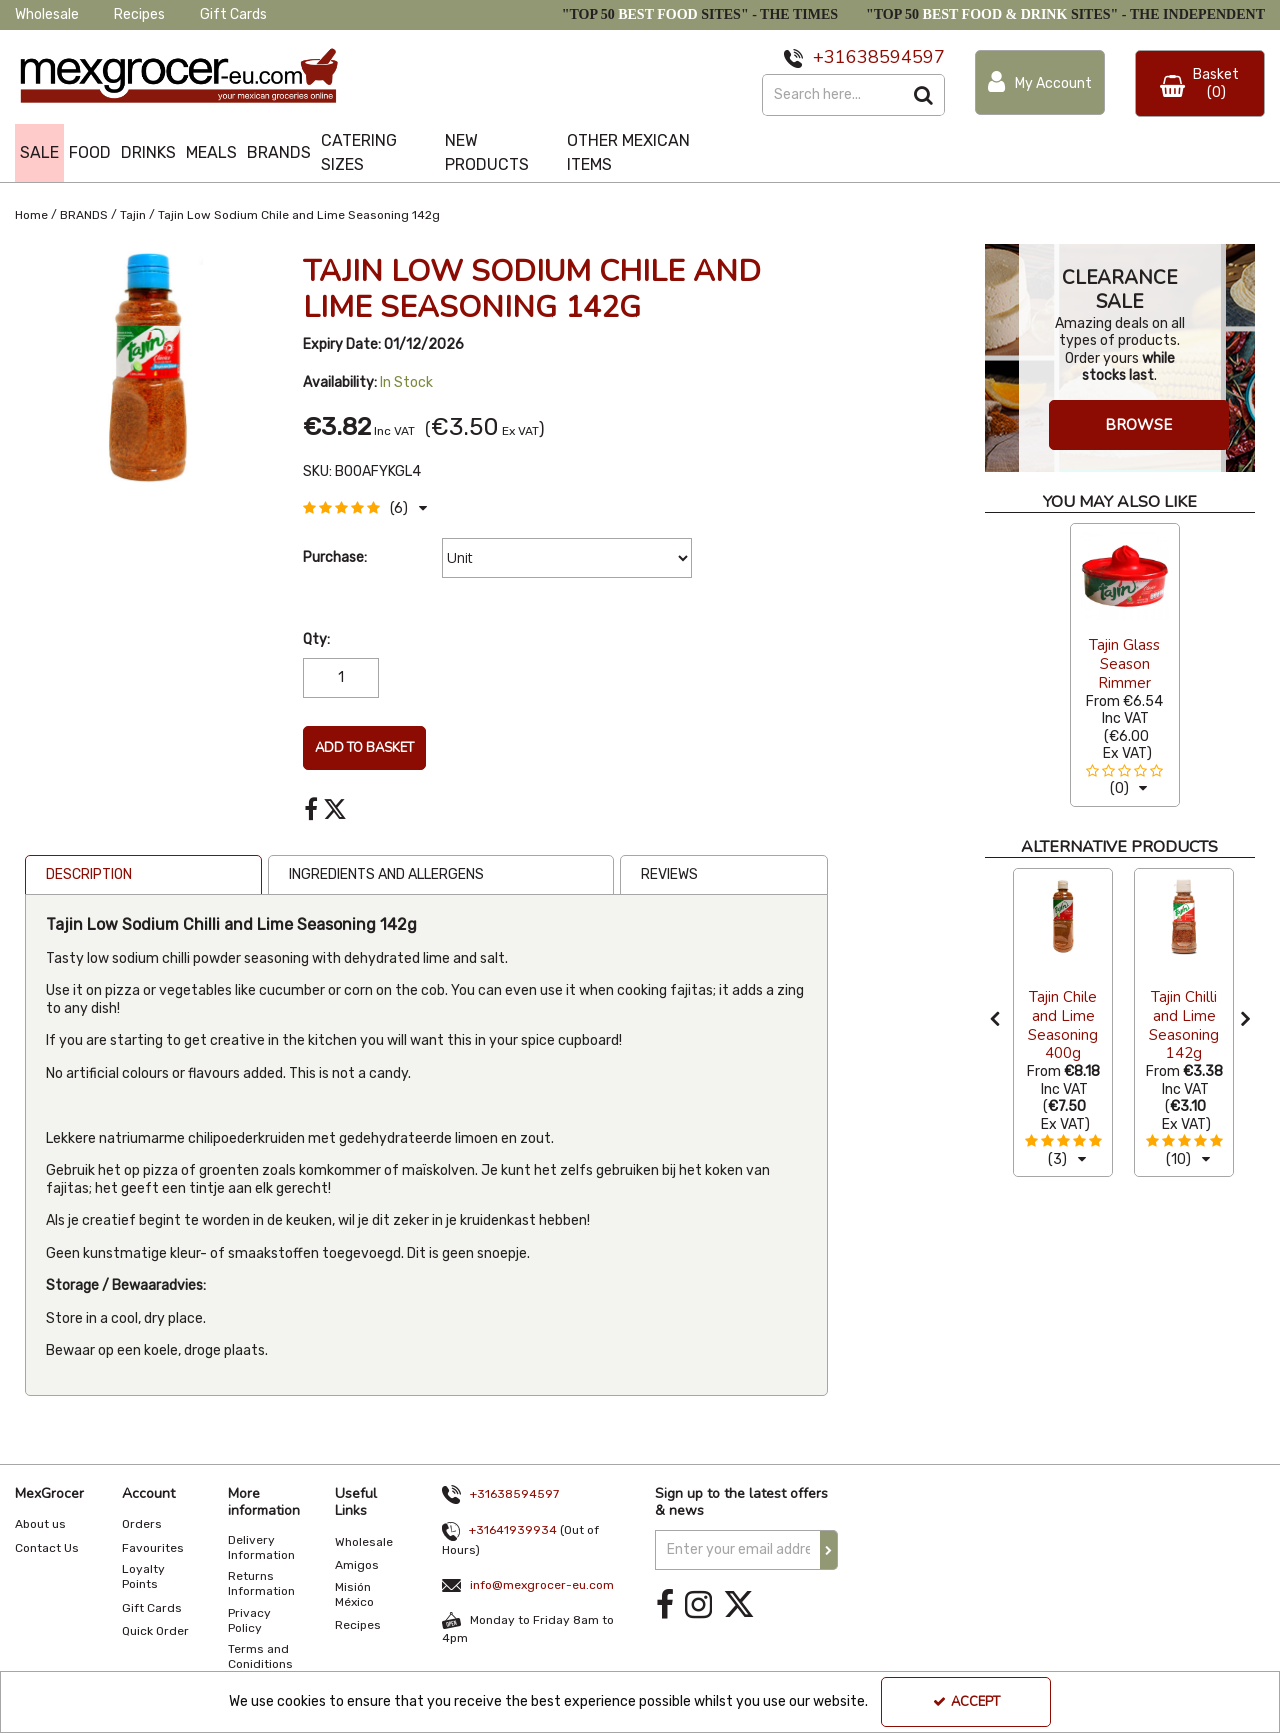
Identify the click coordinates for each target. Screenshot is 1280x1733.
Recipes (139, 14)
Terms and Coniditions (260, 1656)
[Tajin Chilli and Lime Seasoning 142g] (1184, 916)
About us (40, 1524)
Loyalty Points (143, 1576)
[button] (365, 508)
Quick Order (155, 1631)
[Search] (833, 95)
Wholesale (47, 14)
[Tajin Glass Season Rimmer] (1125, 576)
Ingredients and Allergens (386, 874)
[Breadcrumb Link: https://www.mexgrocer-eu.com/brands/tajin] (133, 213)
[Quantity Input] (341, 678)
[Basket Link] (1200, 83)
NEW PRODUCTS (487, 152)
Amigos (357, 1565)
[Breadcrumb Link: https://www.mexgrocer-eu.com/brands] (84, 213)
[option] (1125, 664)
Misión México (354, 1594)
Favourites (153, 1548)
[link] (311, 810)
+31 (829, 57)
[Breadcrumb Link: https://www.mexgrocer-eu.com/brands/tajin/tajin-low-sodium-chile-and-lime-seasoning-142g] (299, 213)
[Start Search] (924, 95)
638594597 (895, 57)
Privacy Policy (249, 1620)
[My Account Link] (1040, 82)
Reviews (669, 874)
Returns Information (261, 1583)
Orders (142, 1524)
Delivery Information (261, 1547)
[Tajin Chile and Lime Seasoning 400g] (1063, 916)
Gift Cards (233, 14)
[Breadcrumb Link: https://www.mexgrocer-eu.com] (31, 213)
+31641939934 (513, 1530)
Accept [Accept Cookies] (966, 1702)
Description (89, 874)
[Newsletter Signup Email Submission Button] (829, 1550)
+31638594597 (514, 1494)
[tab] (143, 875)
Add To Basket (364, 748)
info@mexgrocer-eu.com (542, 1585)
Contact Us (47, 1548)
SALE (39, 152)
